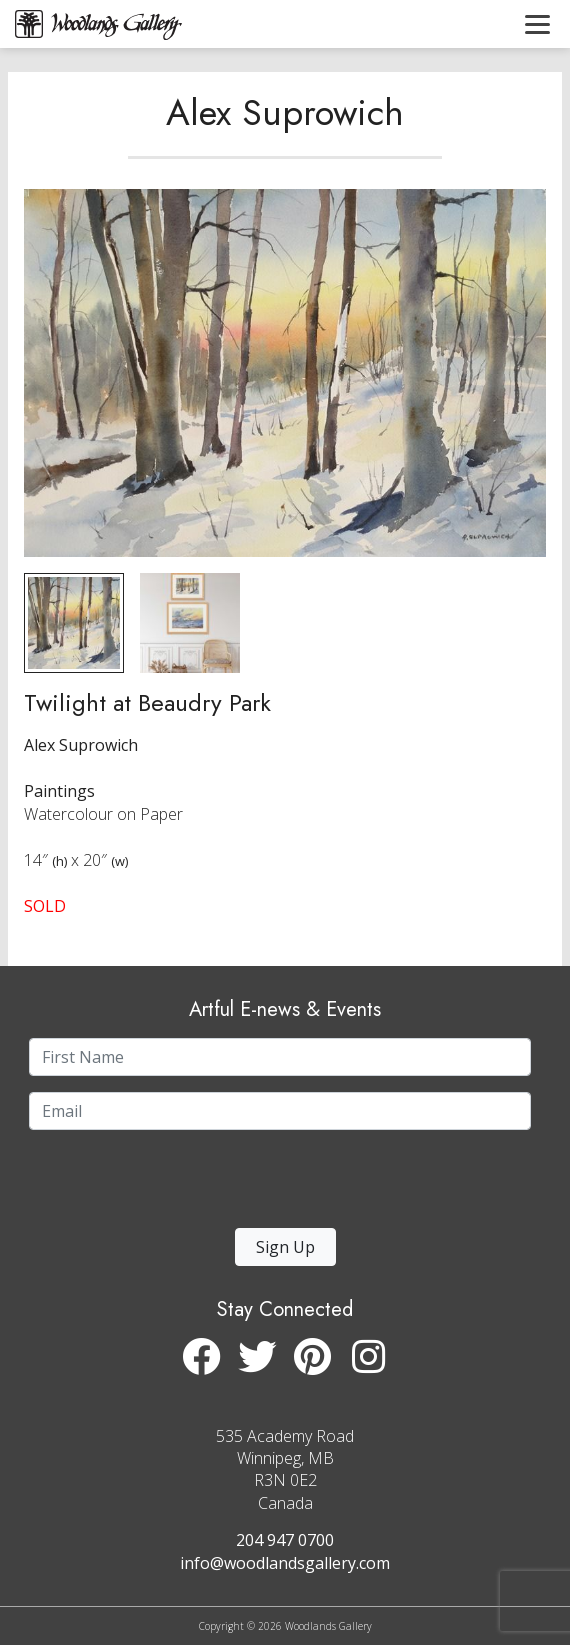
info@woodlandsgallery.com (285, 1563)
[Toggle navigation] (537, 24)
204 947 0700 (285, 1540)
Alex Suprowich (285, 112)
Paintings (59, 791)
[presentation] (152, 1184)
